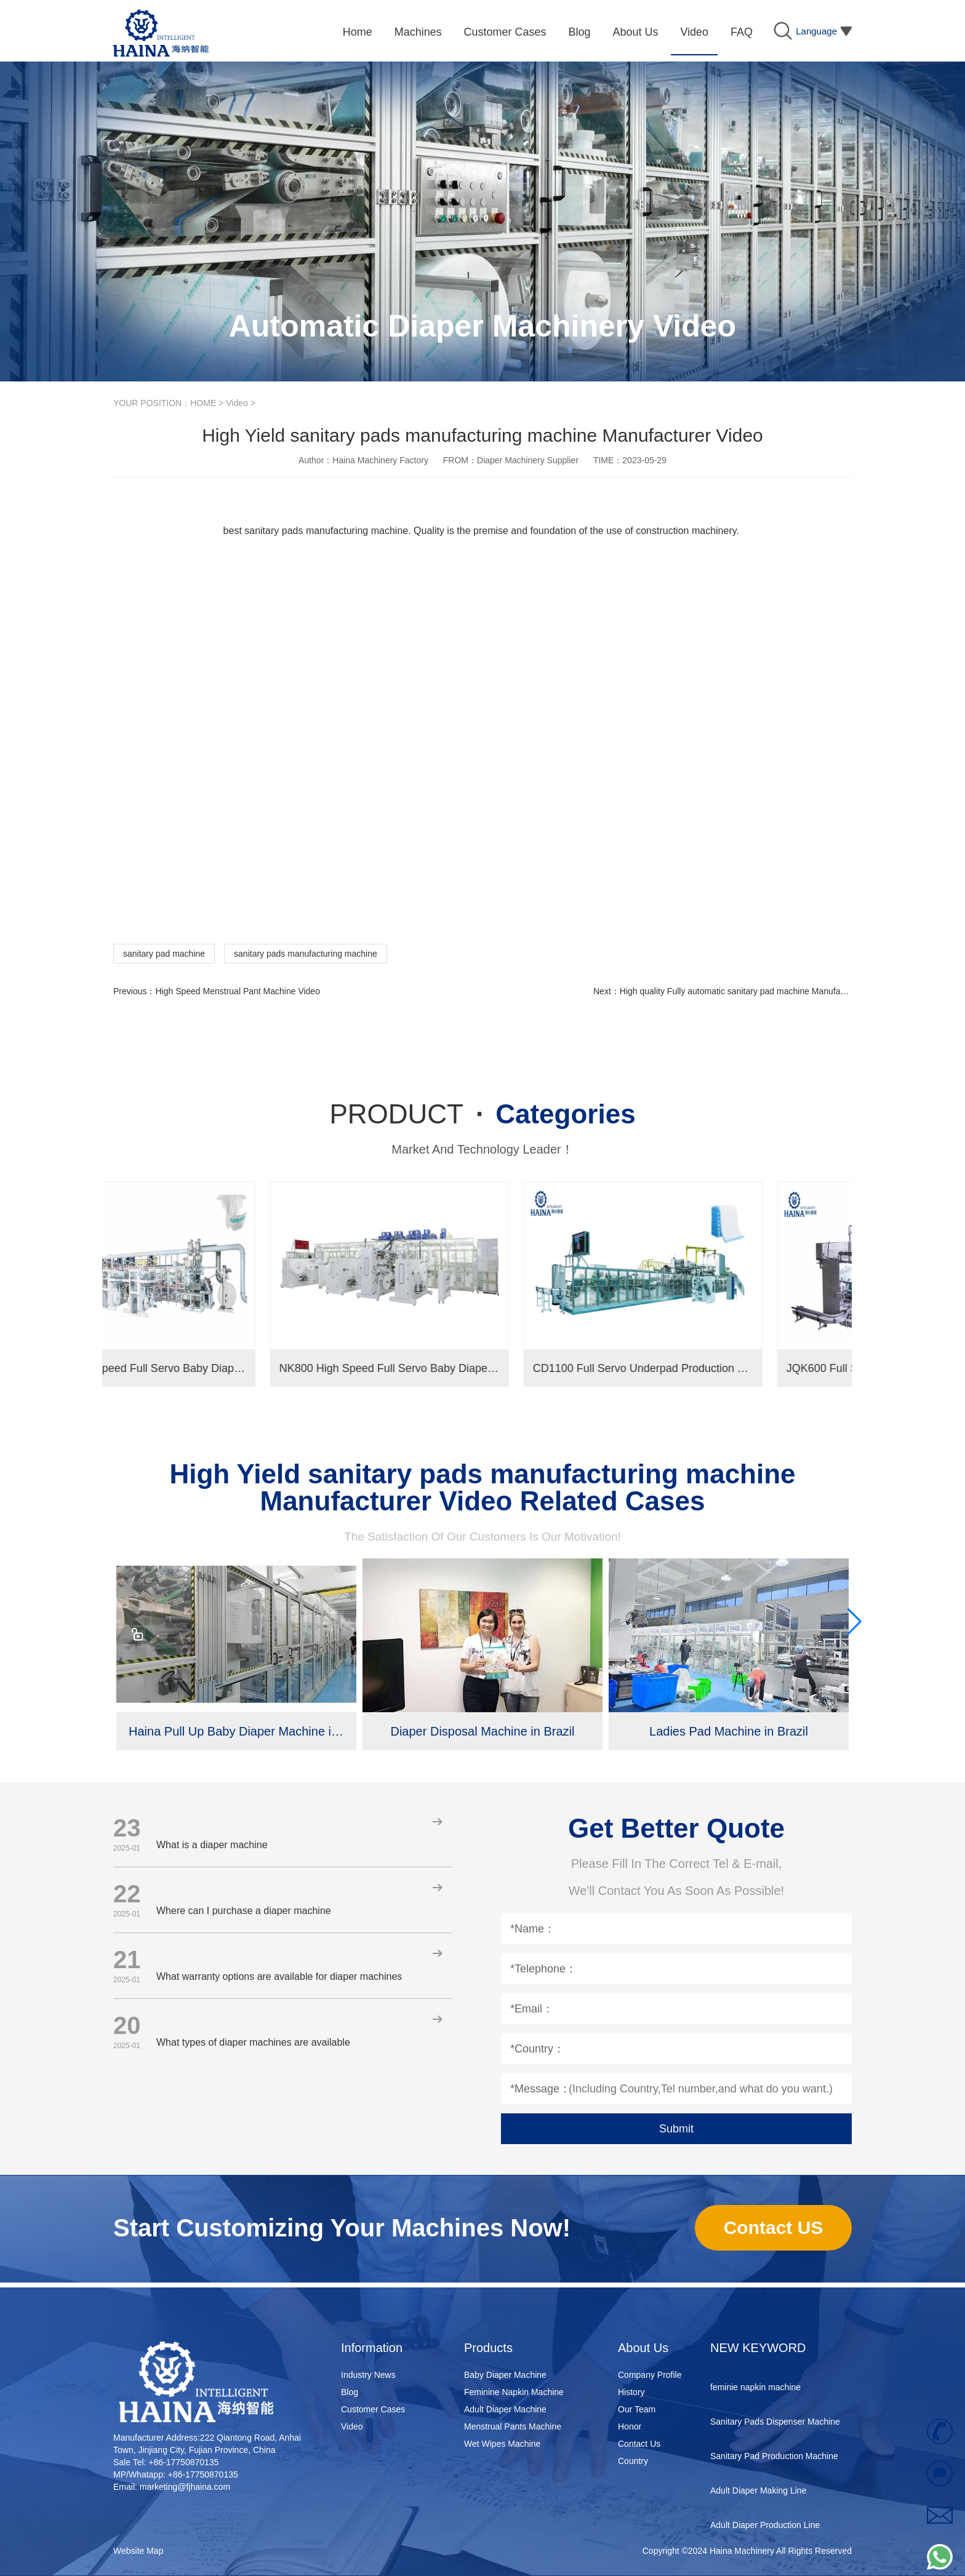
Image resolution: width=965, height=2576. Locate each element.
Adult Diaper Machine (505, 2409)
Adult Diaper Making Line (758, 2496)
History (631, 2392)
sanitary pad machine (164, 954)
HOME (203, 403)
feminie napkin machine (755, 2393)
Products (488, 2348)
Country (633, 2461)
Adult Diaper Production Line (765, 2530)
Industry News (368, 2375)
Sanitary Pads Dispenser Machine (775, 2427)
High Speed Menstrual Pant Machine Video (237, 991)
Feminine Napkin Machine (514, 2392)
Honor (629, 2426)
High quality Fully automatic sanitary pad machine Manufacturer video (753, 991)
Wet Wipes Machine (502, 2444)
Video (237, 403)
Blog (349, 2392)
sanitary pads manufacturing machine (305, 954)
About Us (643, 2348)
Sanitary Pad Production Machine (774, 2461)
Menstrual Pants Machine (512, 2426)
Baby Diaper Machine (505, 2375)
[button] (854, 1622)
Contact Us (639, 2444)
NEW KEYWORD (758, 2348)
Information (371, 2348)
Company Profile (650, 2375)
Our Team (636, 2409)
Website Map (138, 2551)
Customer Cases (373, 2409)
